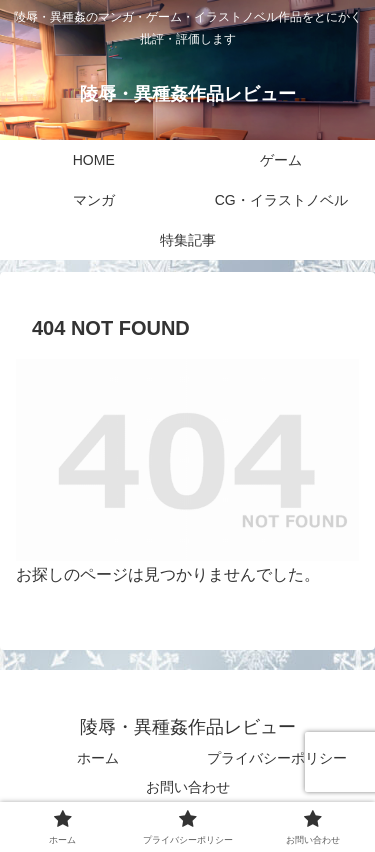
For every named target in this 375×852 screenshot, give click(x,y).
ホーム (98, 758)
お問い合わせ (188, 787)
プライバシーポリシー (277, 758)
